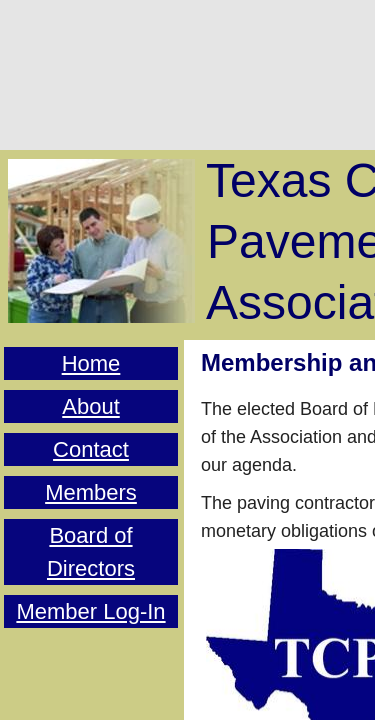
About (91, 406)
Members (91, 492)
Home (91, 363)
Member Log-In (90, 611)
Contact (91, 449)
